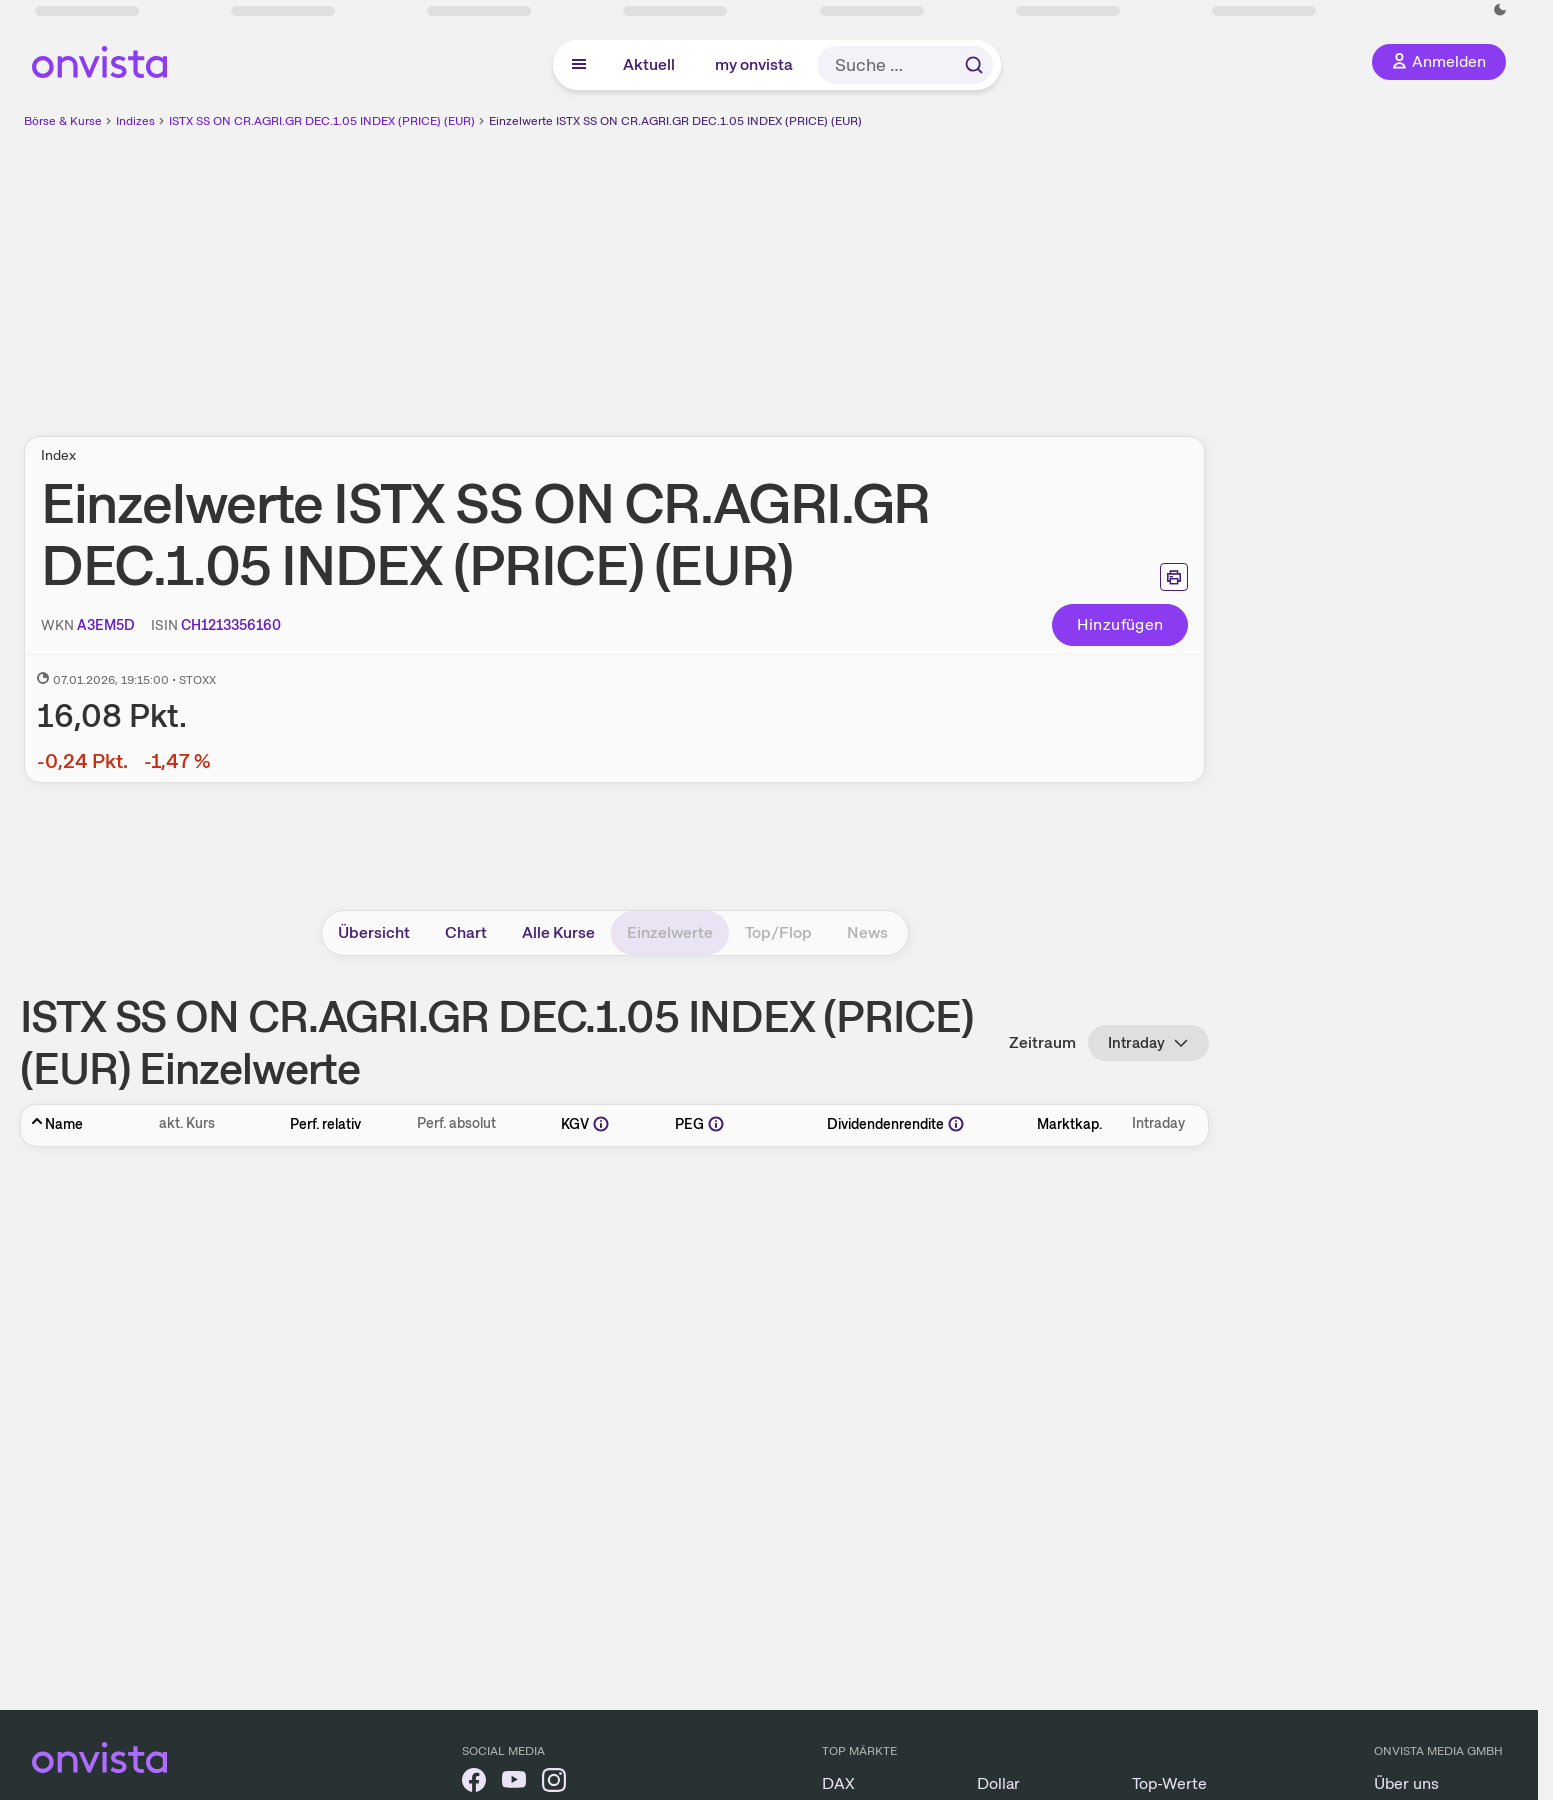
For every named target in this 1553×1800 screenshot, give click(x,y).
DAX (838, 1783)
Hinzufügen (1120, 624)
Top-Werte (1169, 1783)
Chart (466, 932)
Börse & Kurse (63, 121)
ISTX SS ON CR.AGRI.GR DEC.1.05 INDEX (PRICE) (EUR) (322, 121)
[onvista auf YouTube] (514, 1783)
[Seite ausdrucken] (1174, 577)
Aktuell (649, 64)
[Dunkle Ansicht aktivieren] (1500, 10)
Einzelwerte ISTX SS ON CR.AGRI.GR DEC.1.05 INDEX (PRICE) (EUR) (675, 121)
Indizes (135, 121)
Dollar (998, 1783)
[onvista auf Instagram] (554, 1783)
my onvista (754, 64)
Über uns (1406, 1783)
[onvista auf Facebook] (474, 1783)
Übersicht (374, 932)
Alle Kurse (558, 932)
